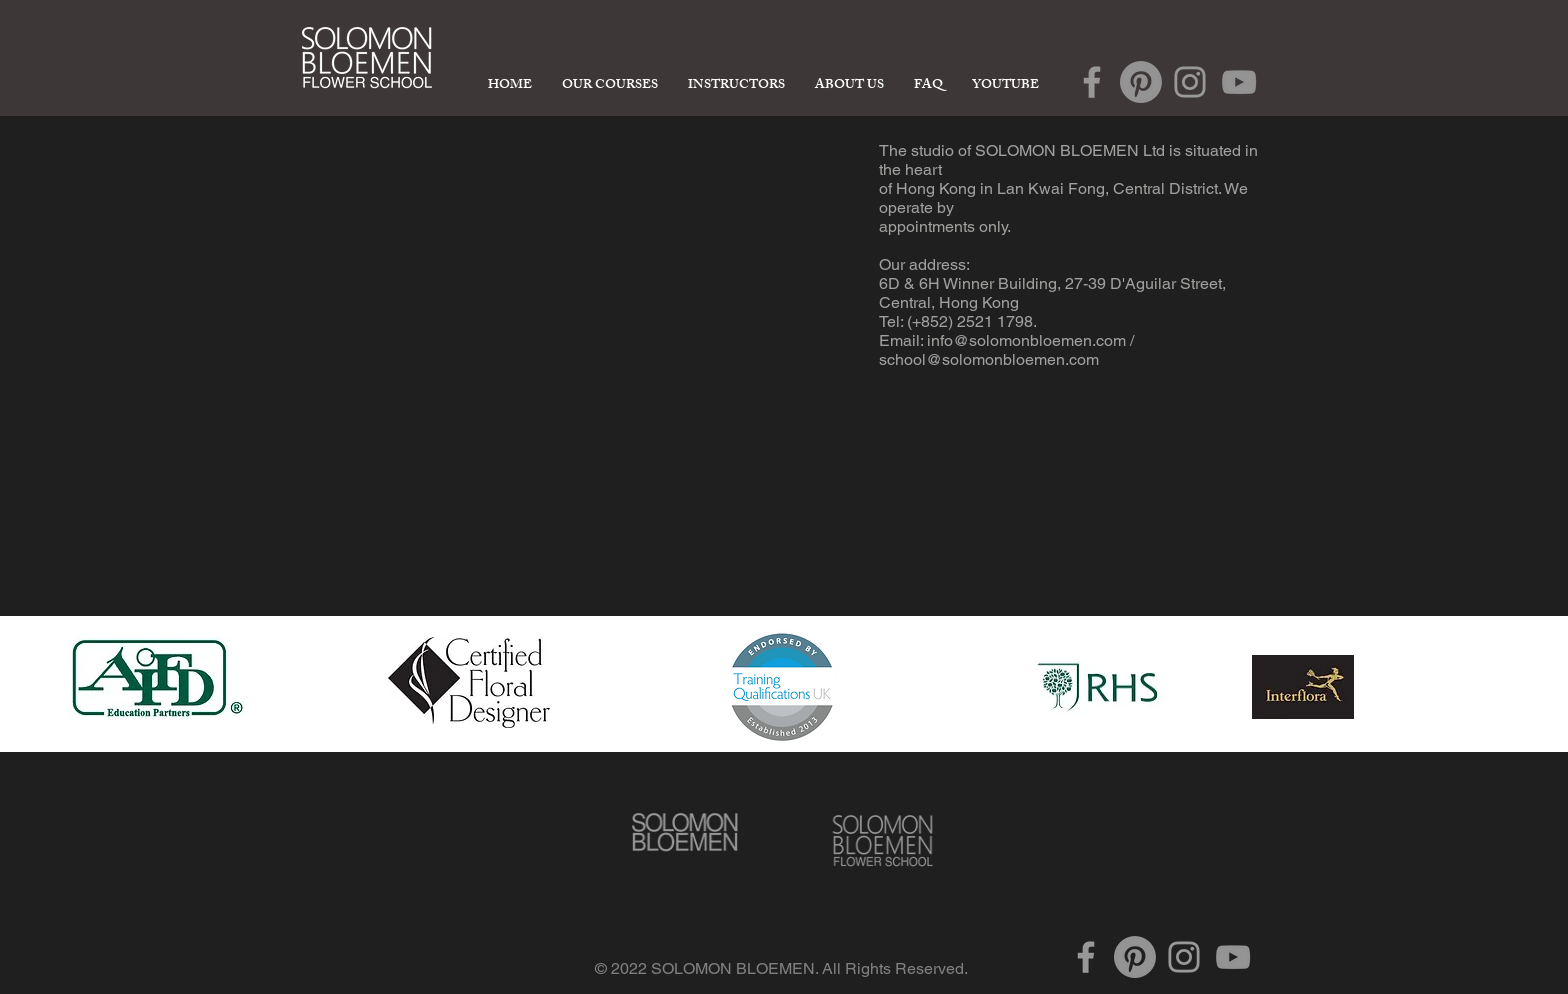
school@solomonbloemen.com (989, 359)
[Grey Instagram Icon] (1190, 82)
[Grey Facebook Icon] (1092, 82)
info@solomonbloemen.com (1026, 340)
